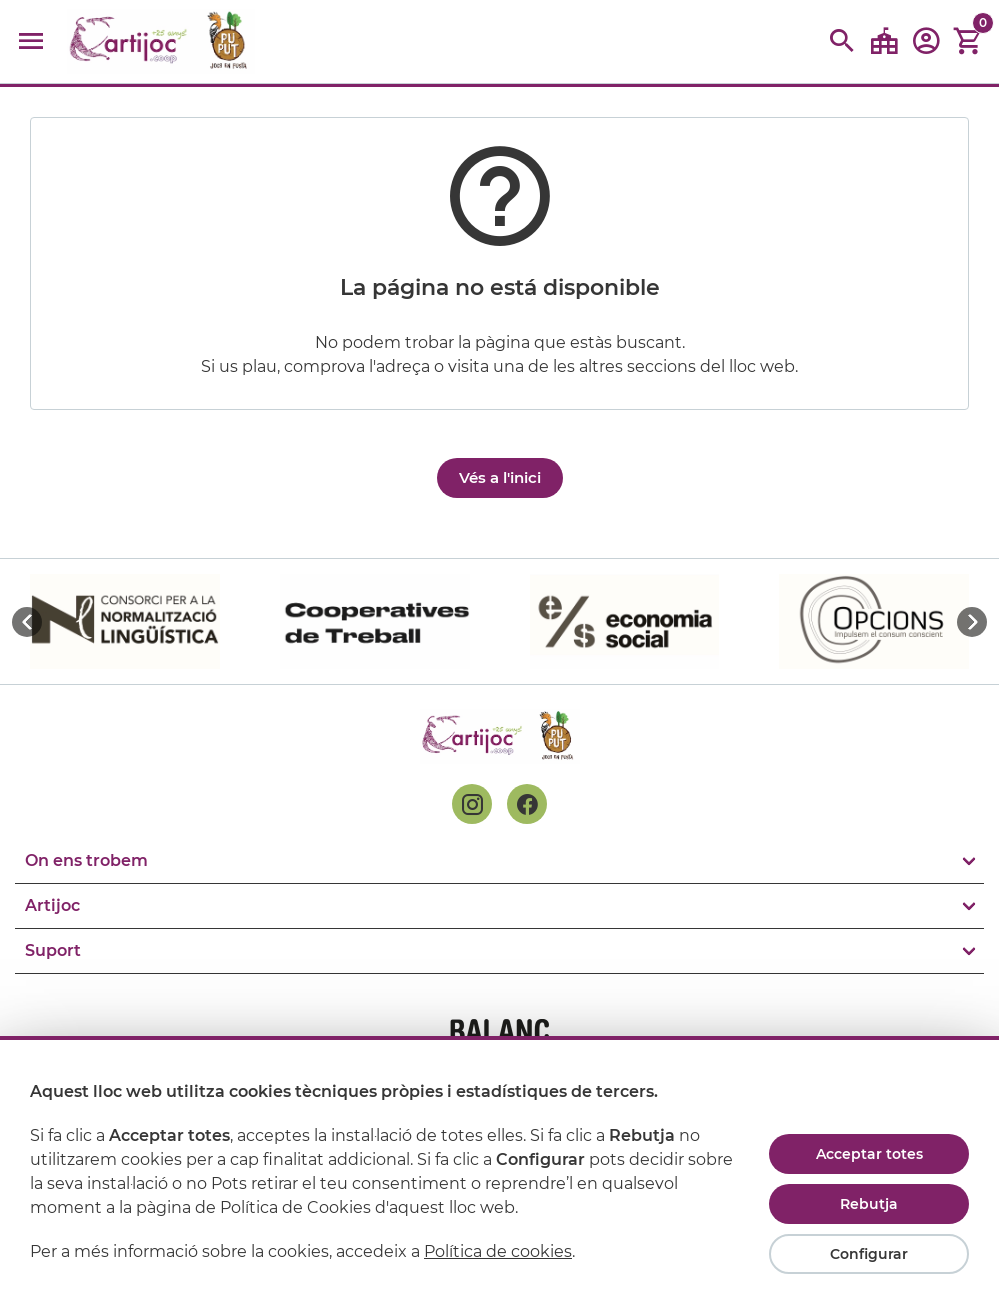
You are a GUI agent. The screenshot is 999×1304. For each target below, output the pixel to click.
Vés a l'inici (500, 477)
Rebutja (869, 1204)
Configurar (869, 1254)
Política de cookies (498, 1251)
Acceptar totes (869, 1154)
